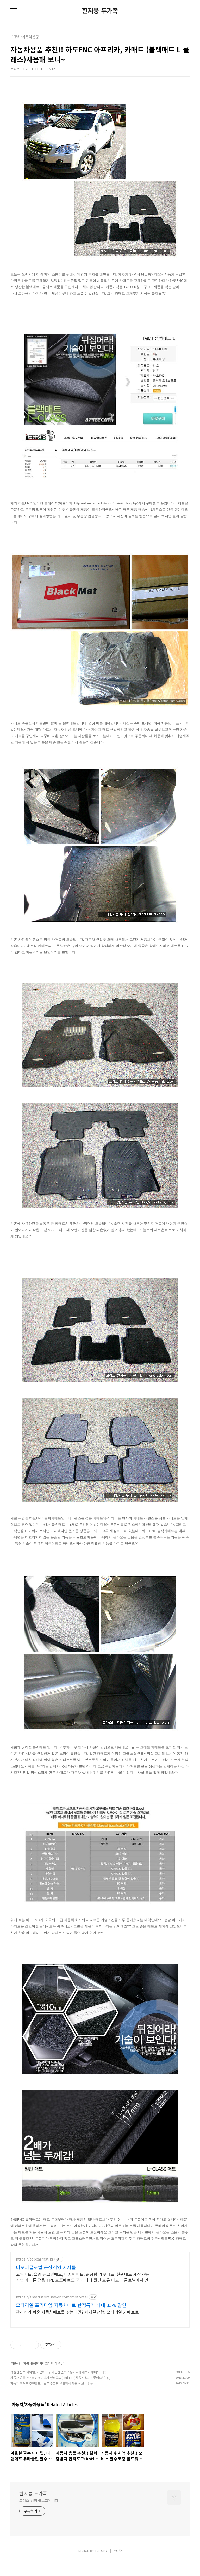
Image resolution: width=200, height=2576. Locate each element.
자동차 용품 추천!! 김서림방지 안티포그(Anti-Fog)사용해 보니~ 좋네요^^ (57, 2393)
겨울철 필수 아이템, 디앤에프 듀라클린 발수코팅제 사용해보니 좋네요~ (56, 2387)
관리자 (117, 2566)
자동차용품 (30, 2378)
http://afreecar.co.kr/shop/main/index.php (105, 503)
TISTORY (101, 2566)
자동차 (15, 2378)
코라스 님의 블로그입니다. (39, 2515)
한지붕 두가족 (100, 10)
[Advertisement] (100, 2297)
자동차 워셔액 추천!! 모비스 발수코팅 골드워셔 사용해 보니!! (49, 2398)
